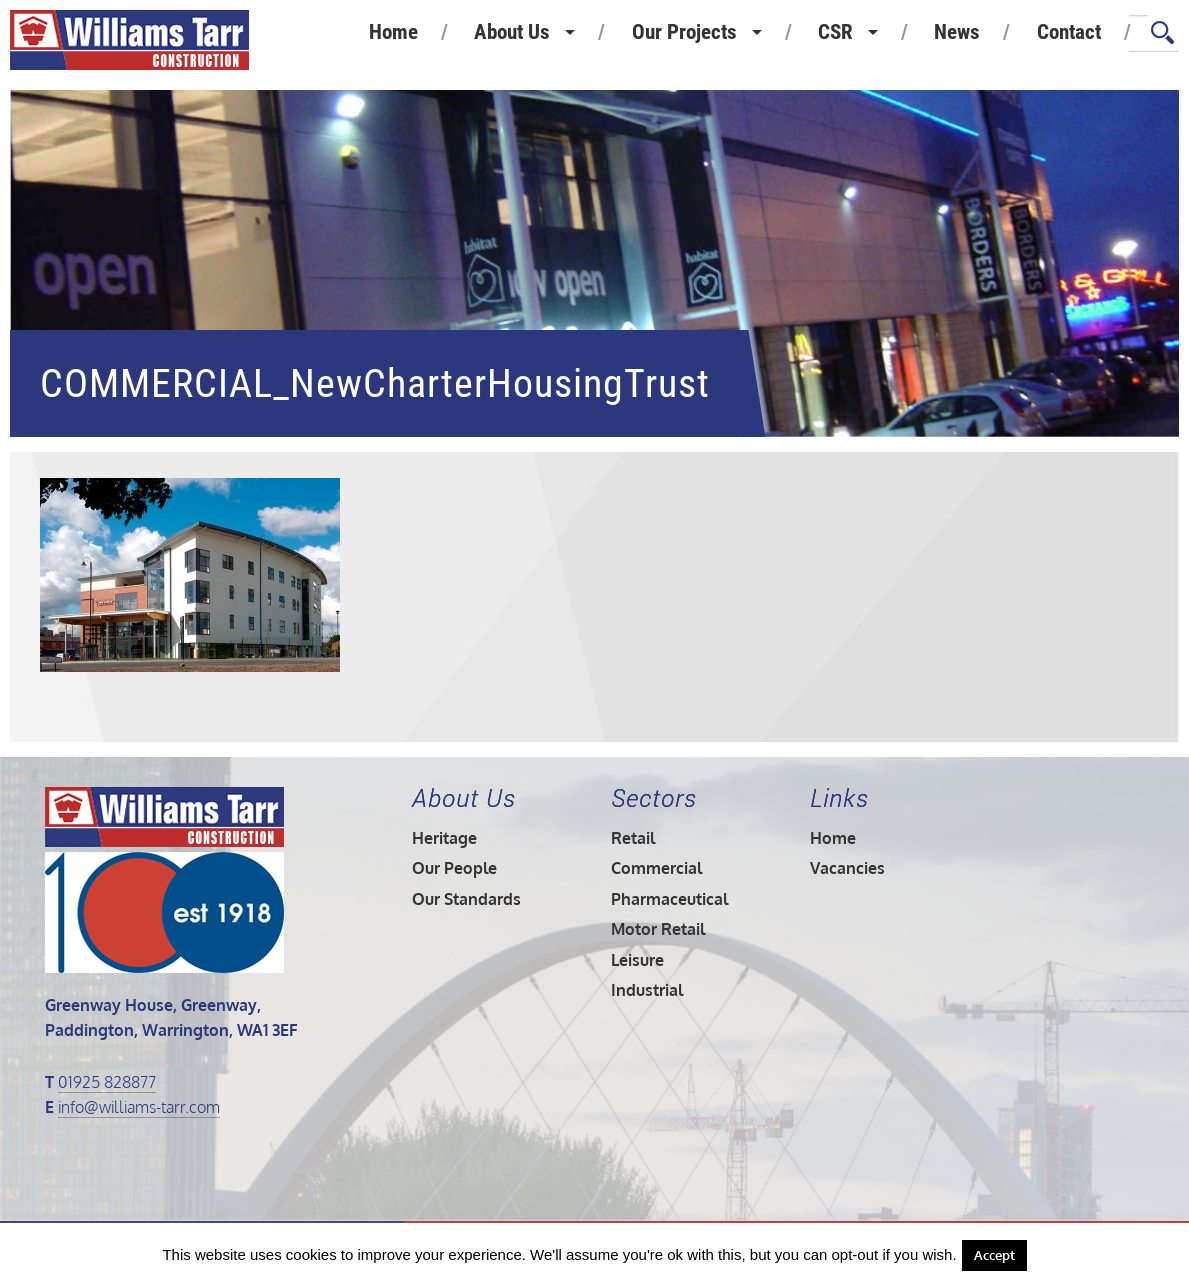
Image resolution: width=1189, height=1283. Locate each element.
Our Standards (466, 899)
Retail (633, 838)
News (957, 32)
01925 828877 (107, 1082)
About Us (512, 32)
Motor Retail (658, 929)
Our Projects (684, 32)
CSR (835, 32)
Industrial (647, 990)
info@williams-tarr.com (139, 1107)
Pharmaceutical (669, 899)
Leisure (637, 960)
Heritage (444, 838)
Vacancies (847, 868)
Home (393, 32)
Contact (1069, 32)
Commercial (656, 868)
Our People (454, 868)
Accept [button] (994, 1255)
